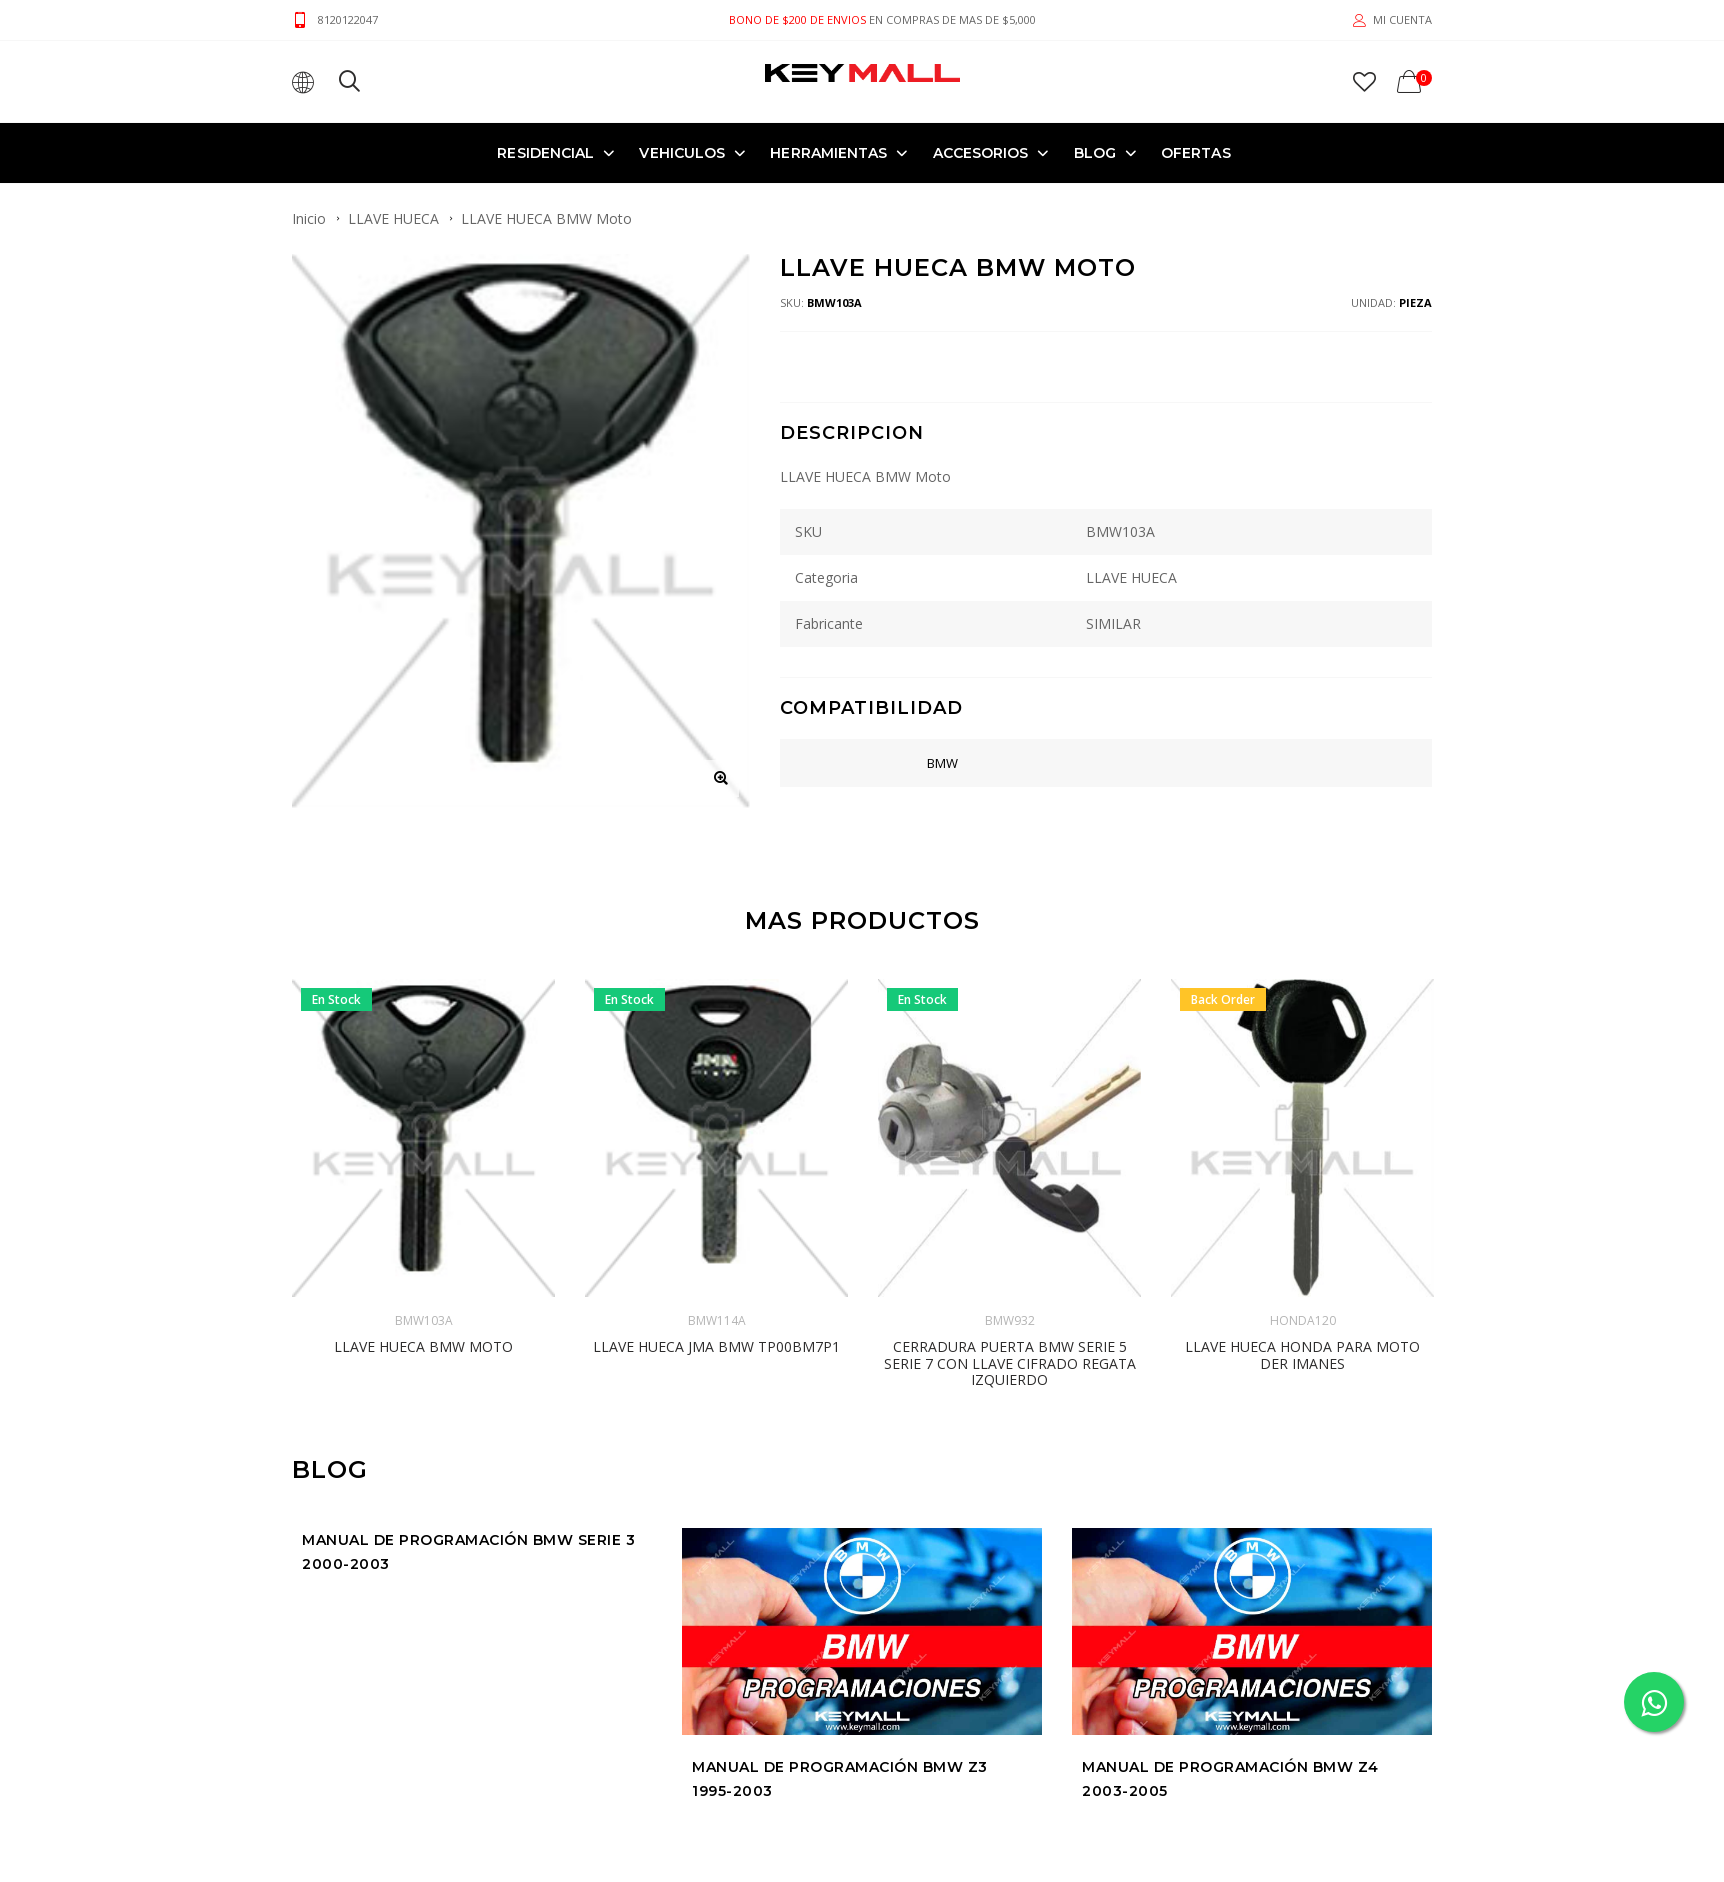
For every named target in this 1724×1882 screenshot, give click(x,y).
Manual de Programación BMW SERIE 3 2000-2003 (468, 1416)
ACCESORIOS (981, 152)
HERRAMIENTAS (828, 152)
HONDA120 (1303, 1185)
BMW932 (1010, 1185)
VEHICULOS (682, 152)
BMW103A (424, 1185)
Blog (1095, 152)
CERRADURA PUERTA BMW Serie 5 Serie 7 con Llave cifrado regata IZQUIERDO (1010, 1228)
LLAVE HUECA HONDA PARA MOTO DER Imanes (1302, 1220)
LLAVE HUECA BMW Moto (423, 1211)
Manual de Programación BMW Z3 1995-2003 (840, 1644)
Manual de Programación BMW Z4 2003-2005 (1230, 1644)
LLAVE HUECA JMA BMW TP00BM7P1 (716, 1211)
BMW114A (717, 1185)
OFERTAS (1196, 152)
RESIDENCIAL (545, 152)
